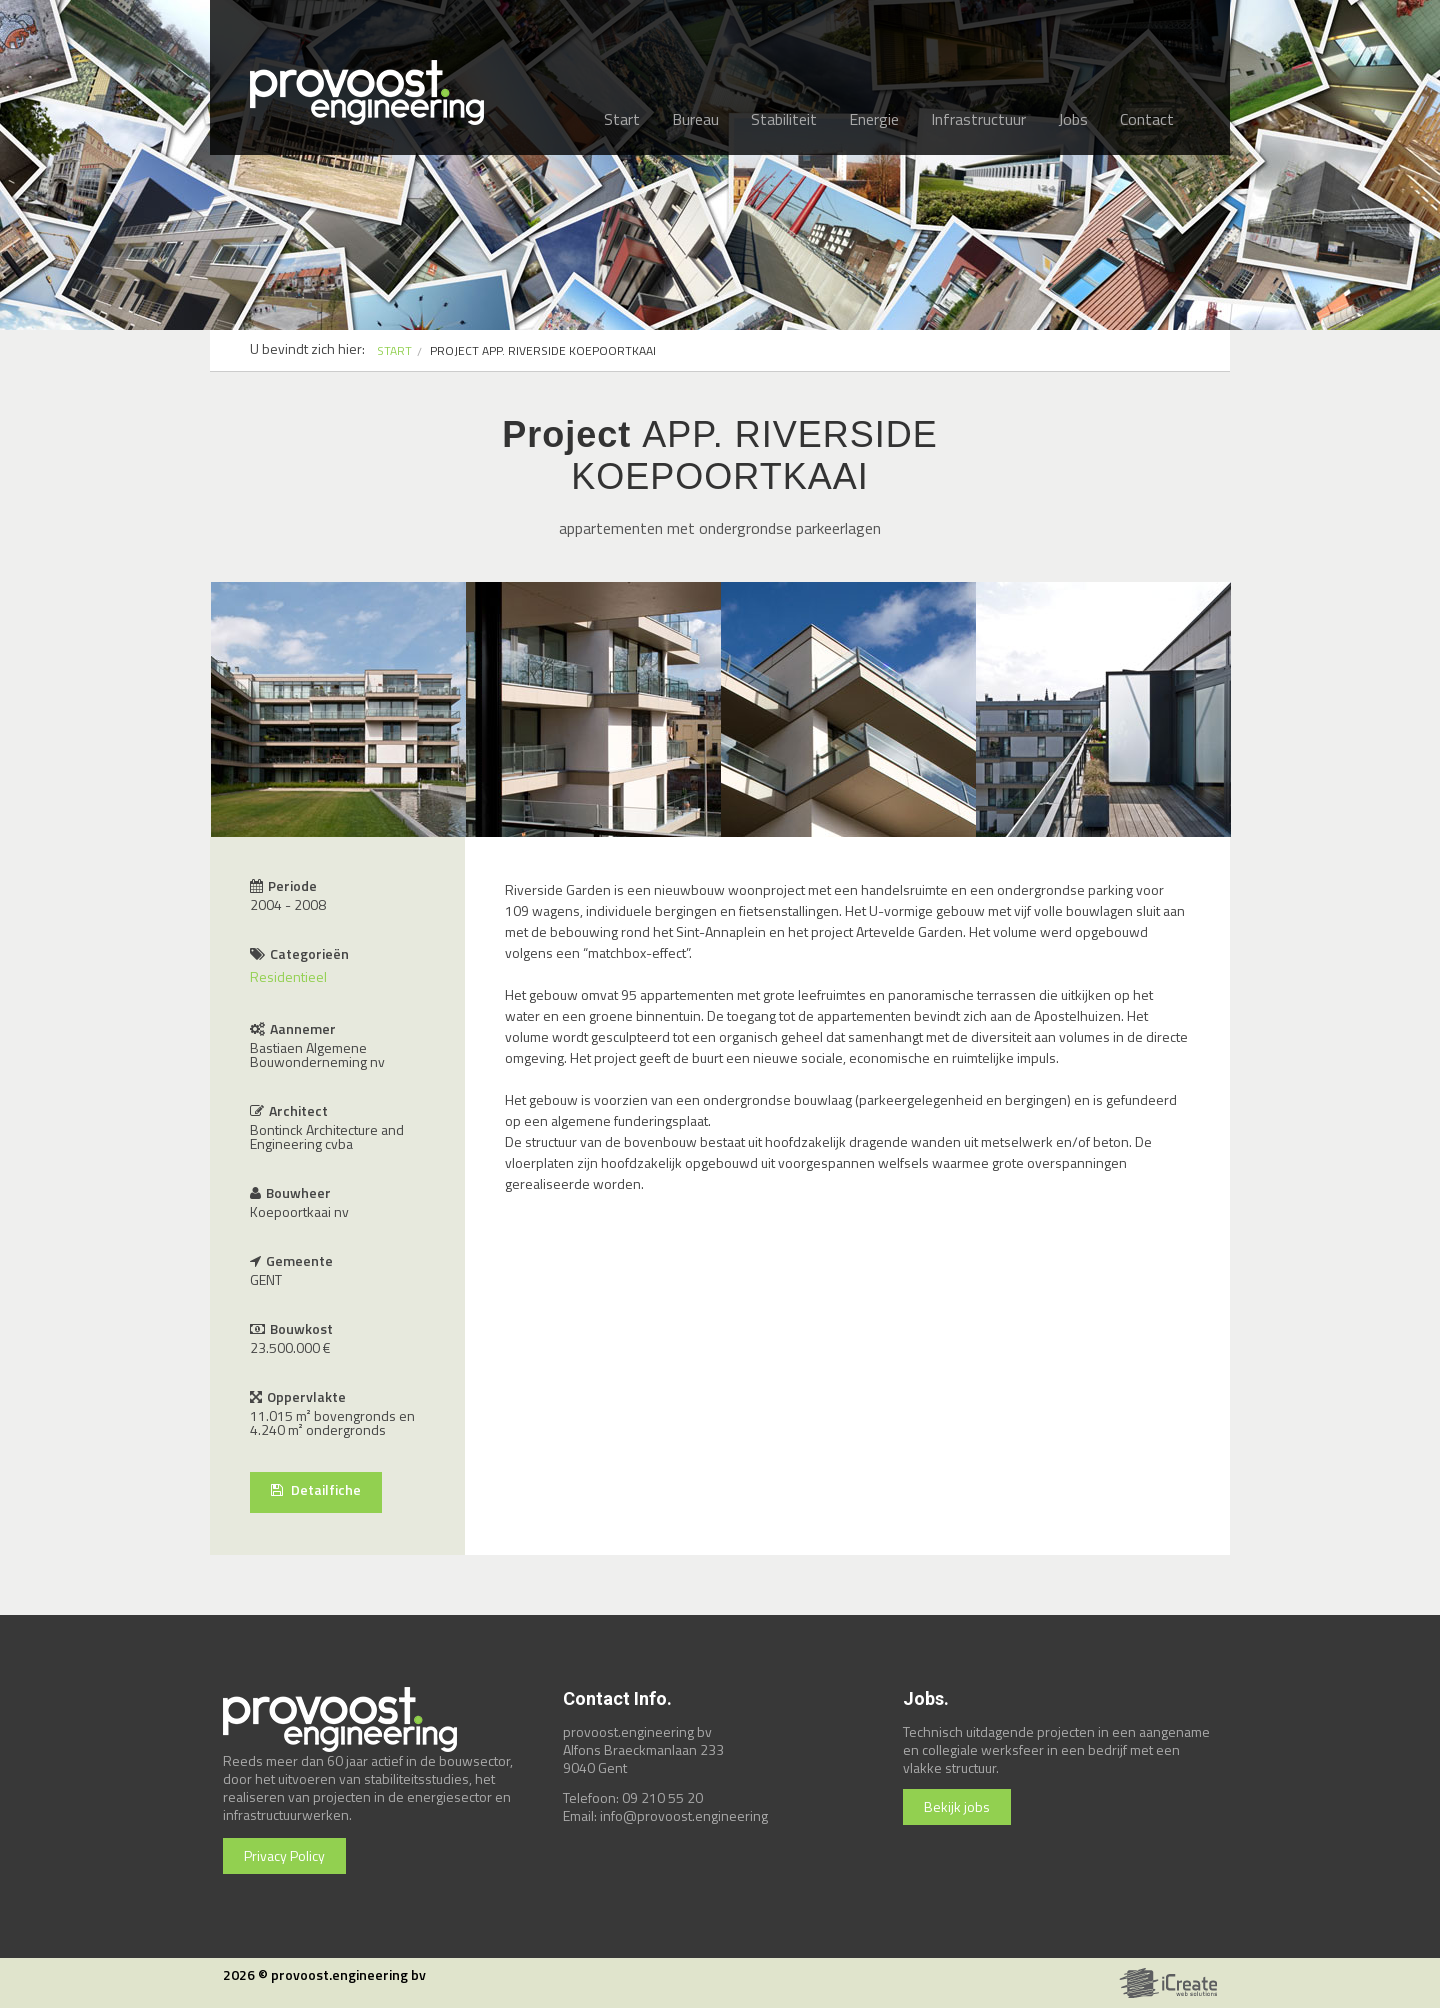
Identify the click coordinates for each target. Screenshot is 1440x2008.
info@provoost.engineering (684, 1815)
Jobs (1073, 119)
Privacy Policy (284, 1855)
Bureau (695, 119)
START (394, 350)
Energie (874, 119)
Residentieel (288, 976)
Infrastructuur (978, 119)
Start (622, 119)
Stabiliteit (784, 119)
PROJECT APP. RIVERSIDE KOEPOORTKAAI (543, 350)
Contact (1147, 119)
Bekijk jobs (957, 1806)
